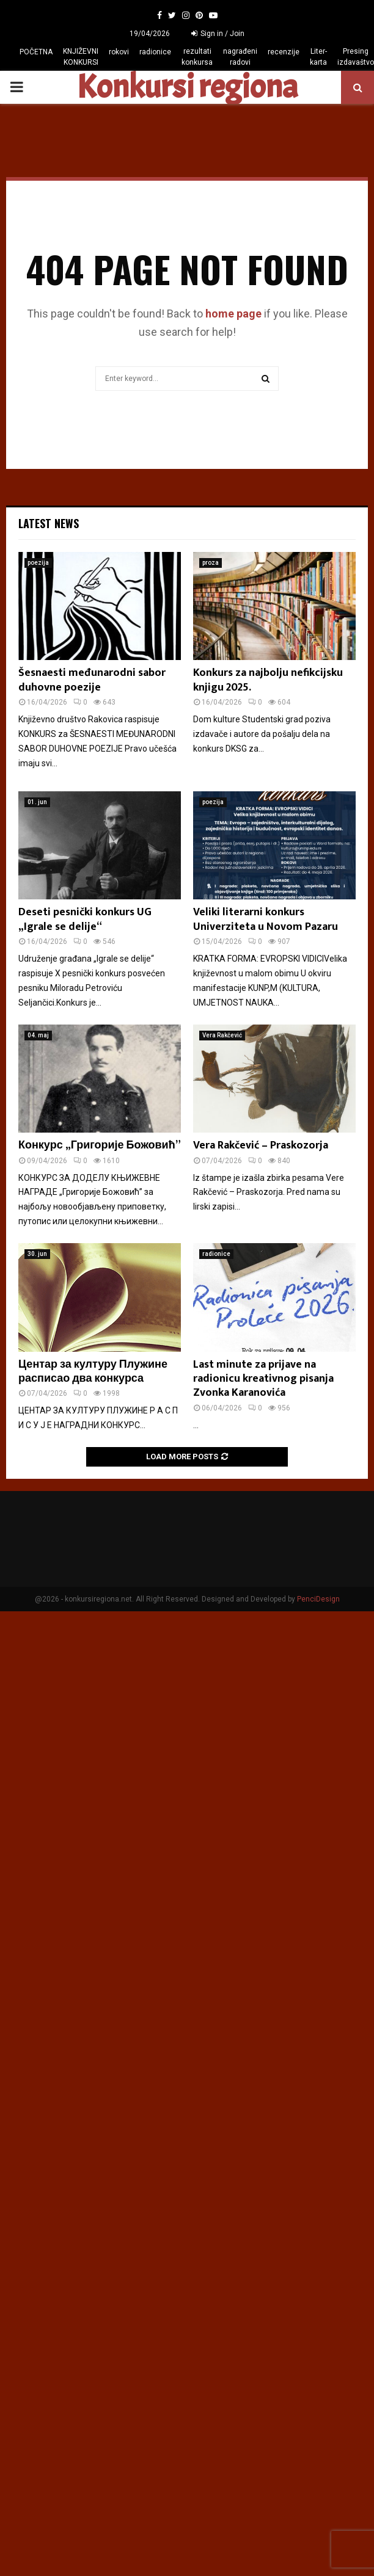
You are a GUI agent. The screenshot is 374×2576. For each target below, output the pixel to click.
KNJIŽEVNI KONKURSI (80, 57)
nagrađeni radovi (240, 57)
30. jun (37, 1253)
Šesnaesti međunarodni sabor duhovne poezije (92, 680)
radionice (155, 52)
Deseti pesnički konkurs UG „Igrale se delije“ (85, 919)
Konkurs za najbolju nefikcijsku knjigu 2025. (268, 680)
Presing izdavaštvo (355, 57)
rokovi (119, 52)
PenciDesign (318, 1599)
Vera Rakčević (222, 1035)
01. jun (37, 802)
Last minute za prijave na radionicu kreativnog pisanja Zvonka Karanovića (263, 1378)
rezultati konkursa (197, 57)
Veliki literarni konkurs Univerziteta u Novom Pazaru (265, 919)
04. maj (38, 1035)
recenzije (283, 52)
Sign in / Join (217, 33)
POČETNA (36, 52)
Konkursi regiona (187, 87)
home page (233, 313)
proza (210, 562)
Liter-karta (318, 57)
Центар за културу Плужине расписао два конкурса (92, 1371)
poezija (38, 562)
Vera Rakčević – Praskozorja (260, 1145)
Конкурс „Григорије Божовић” (99, 1145)
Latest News (48, 523)
